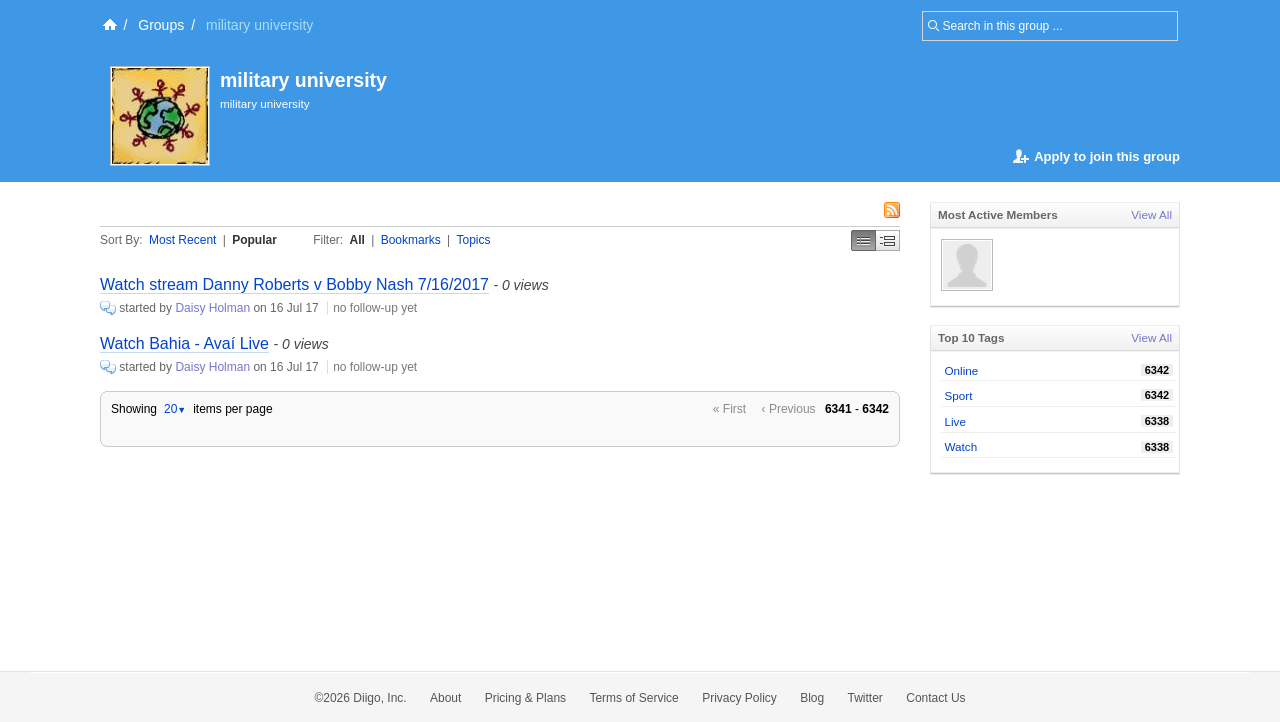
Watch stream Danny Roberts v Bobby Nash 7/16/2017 (294, 284)
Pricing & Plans (525, 698)
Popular (254, 240)
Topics (474, 240)
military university (303, 80)
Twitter (865, 698)
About (445, 698)
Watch (961, 446)
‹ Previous (789, 409)
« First (729, 409)
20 (175, 409)
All (357, 240)
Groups (161, 25)
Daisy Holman (212, 308)
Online (962, 370)
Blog (812, 698)
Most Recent (182, 240)
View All (1151, 214)
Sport (959, 395)
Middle (888, 240)
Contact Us (935, 698)
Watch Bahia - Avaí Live (184, 343)
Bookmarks (411, 240)
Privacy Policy (739, 698)
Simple (863, 240)
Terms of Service (633, 698)
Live (955, 421)
